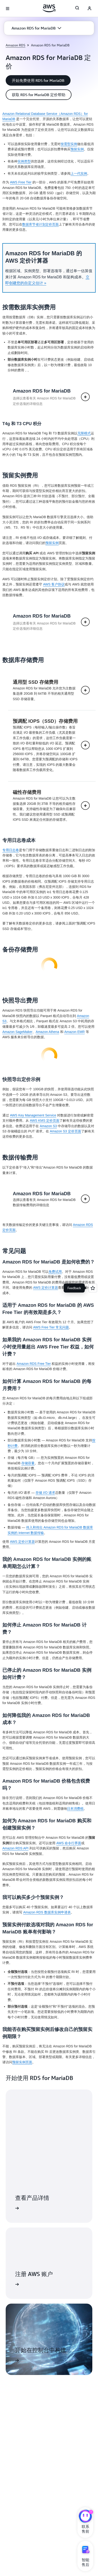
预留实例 (77, 149)
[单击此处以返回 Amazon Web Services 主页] (49, 8)
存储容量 (28, 1463)
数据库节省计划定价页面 (40, 224)
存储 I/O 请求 (45, 1492)
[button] (36, 28)
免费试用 (55, 1271)
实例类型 (24, 161)
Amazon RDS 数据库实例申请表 (47, 1912)
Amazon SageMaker (17, 1032)
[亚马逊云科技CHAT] (85, 2517)
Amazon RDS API (15, 1848)
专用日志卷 (10, 850)
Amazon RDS (15, 45)
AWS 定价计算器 (45, 1287)
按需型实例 (69, 144)
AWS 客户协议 (54, 584)
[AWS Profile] (89, 8)
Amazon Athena (47, 1032)
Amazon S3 (48, 1126)
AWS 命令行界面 (68, 1843)
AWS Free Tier (20, 182)
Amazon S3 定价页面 (65, 1131)
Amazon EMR (74, 1032)
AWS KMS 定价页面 (45, 1120)
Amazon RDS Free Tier (34, 1364)
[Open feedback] (93, 1288)
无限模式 (84, 433)
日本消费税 (75, 1808)
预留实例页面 (22, 2062)
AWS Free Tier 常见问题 (51, 1327)
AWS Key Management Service (33, 1115)
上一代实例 (79, 173)
